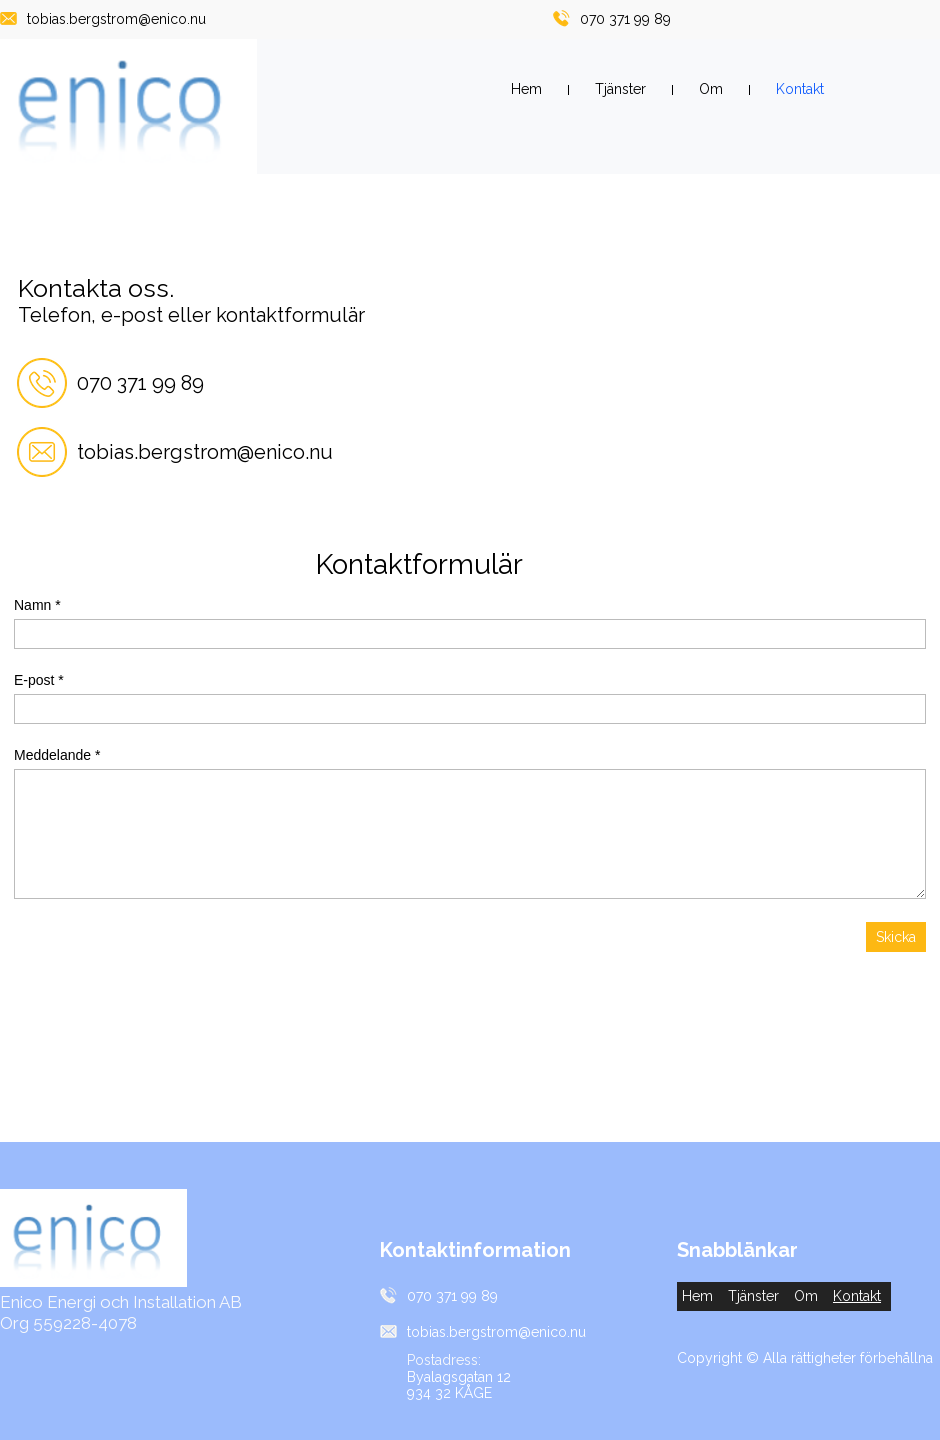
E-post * (39, 680)
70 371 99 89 (146, 383)
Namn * (37, 605)
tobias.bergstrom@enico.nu (116, 19)
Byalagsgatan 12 (459, 1377)
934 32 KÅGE (449, 1393)
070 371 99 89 (625, 19)
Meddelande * (57, 755)
